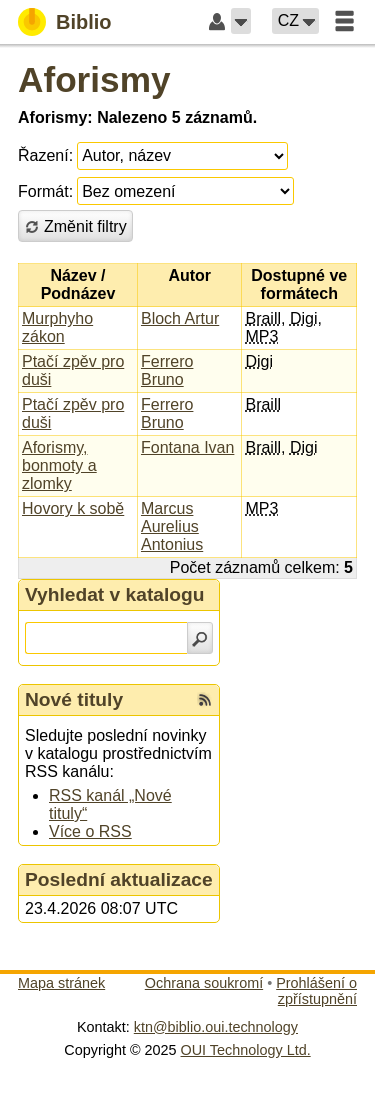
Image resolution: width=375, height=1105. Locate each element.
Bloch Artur (180, 318)
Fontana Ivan (187, 447)
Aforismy (94, 79)
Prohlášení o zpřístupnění (316, 991)
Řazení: (45, 155)
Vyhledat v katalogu (115, 594)
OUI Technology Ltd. (246, 1050)
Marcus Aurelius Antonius (172, 526)
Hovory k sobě (73, 508)
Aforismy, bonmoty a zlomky (59, 465)
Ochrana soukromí (204, 983)
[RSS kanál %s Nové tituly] (205, 700)
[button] (241, 21)
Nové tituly (74, 699)
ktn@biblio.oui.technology (216, 1027)
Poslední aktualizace (119, 879)
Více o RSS (90, 831)
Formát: (45, 191)
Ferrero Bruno (167, 370)
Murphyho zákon (57, 327)
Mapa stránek (61, 983)
